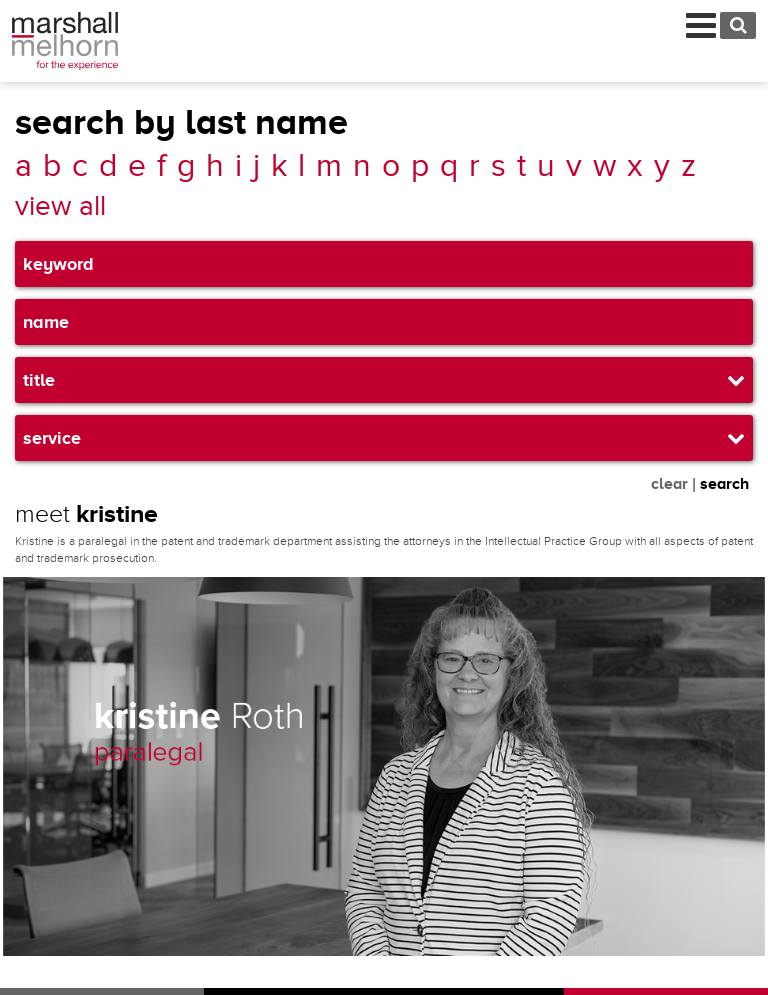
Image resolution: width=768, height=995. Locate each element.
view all (60, 206)
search (724, 484)
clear (669, 484)
